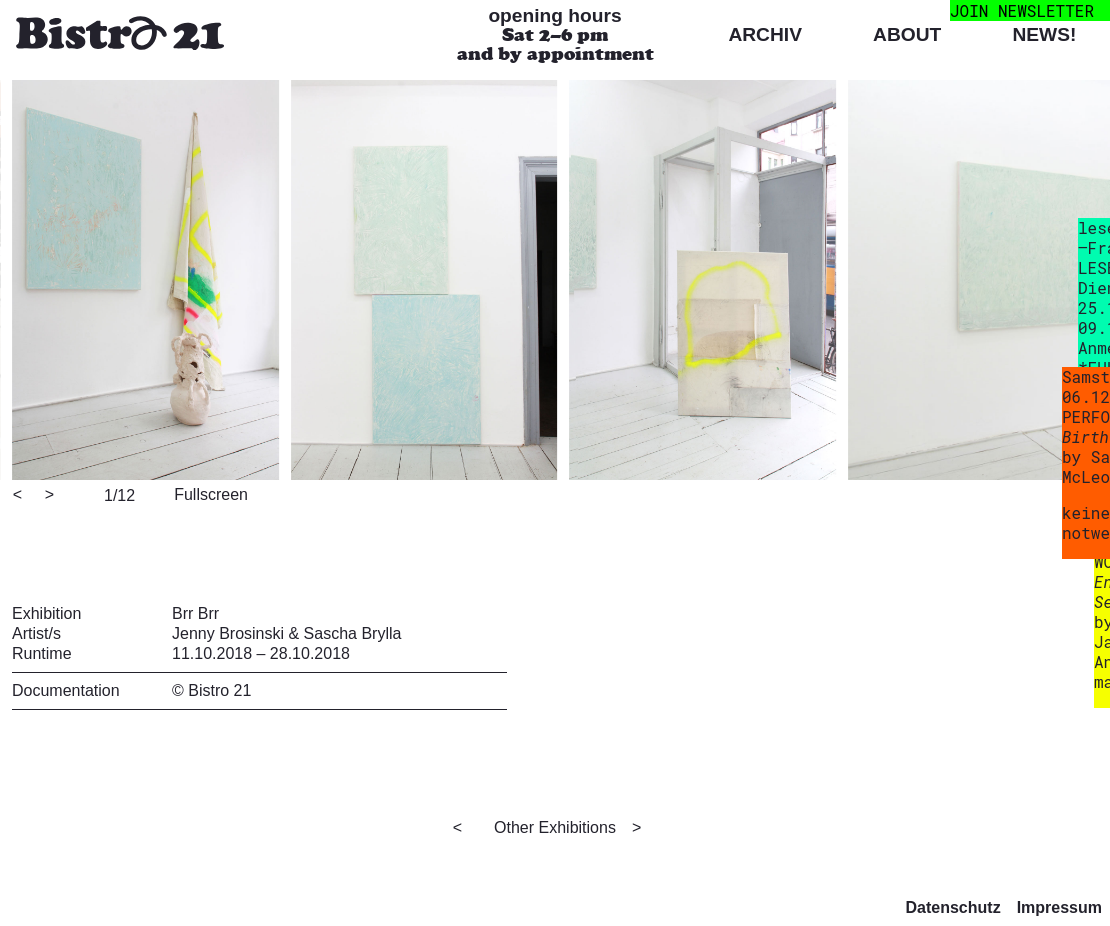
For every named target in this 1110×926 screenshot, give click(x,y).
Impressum (1059, 907)
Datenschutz (953, 907)
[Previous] (19, 496)
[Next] (51, 496)
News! (1044, 34)
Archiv (765, 34)
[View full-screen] (208, 493)
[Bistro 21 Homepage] (120, 35)
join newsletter (1022, 10)
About (907, 34)
